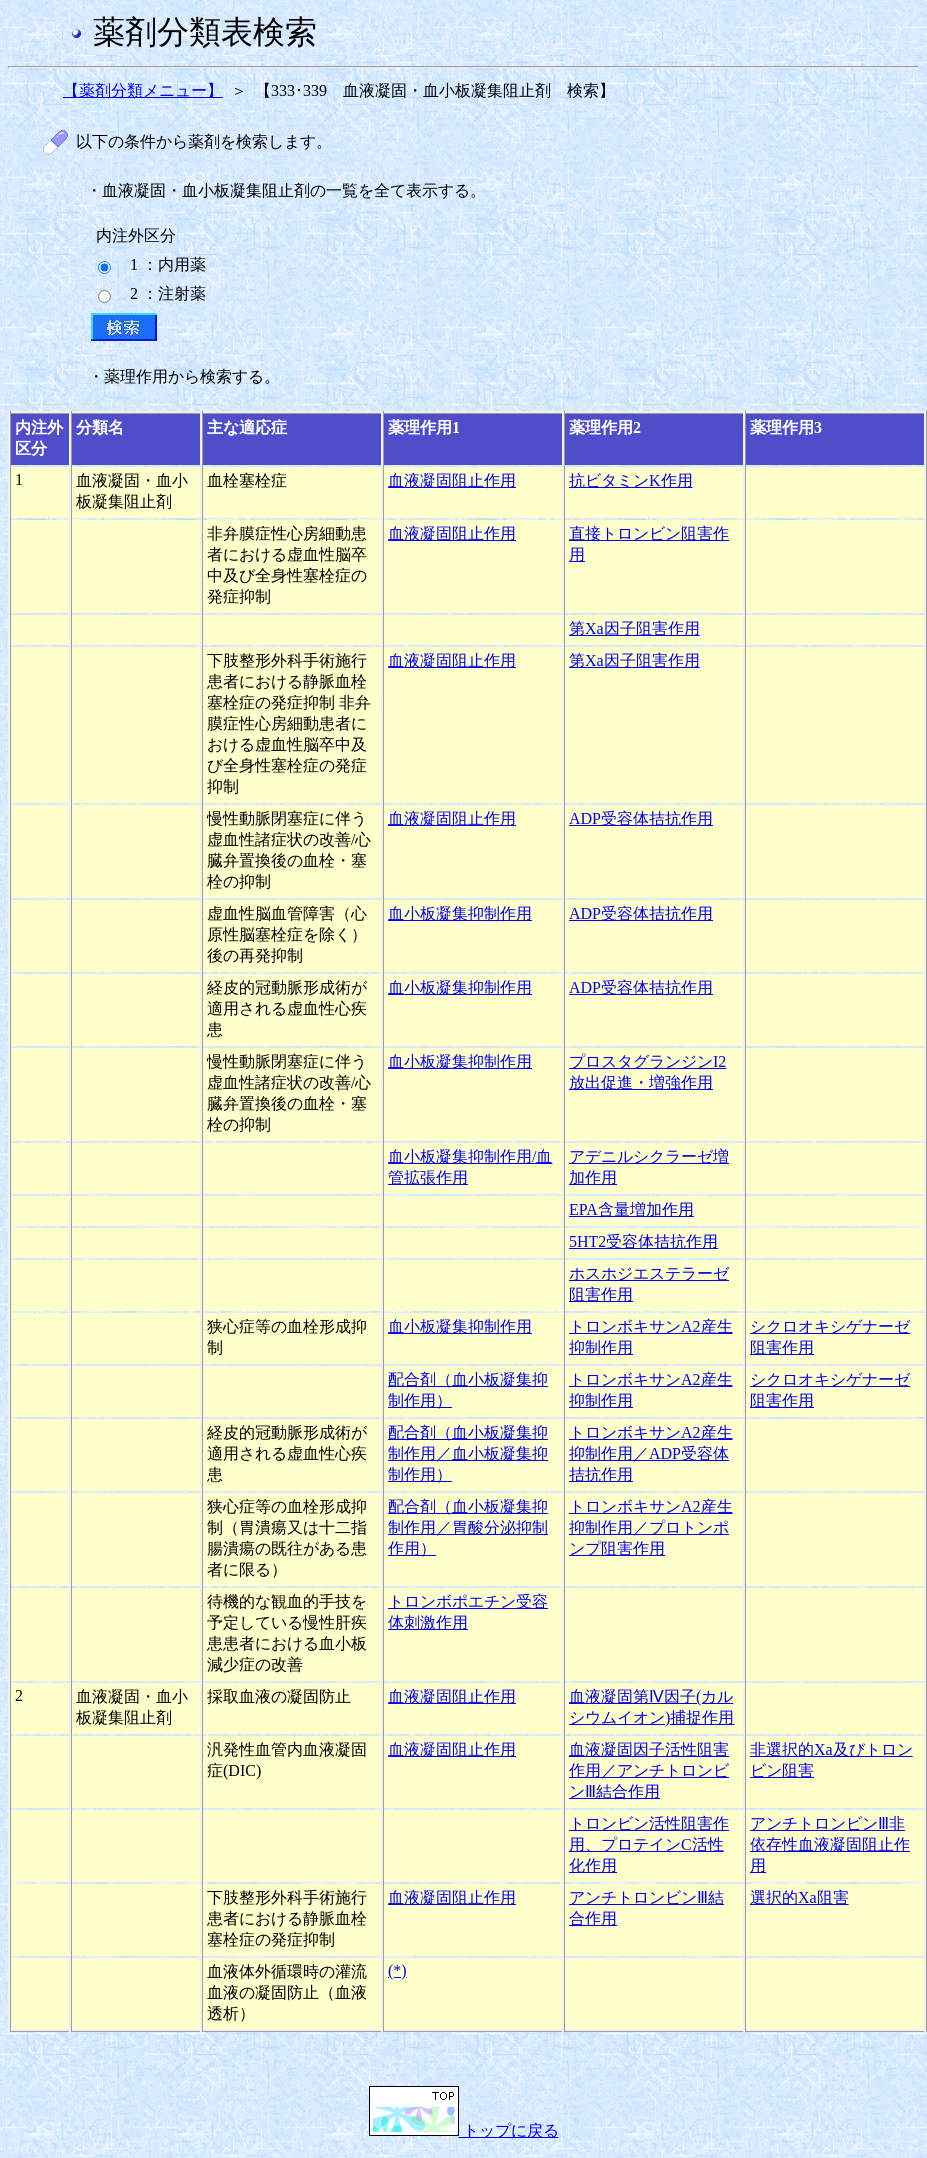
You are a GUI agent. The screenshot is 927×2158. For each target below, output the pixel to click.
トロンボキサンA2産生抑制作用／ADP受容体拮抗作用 (651, 1453)
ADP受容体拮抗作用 (641, 818)
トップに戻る (464, 2130)
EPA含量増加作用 (631, 1209)
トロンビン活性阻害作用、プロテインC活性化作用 (649, 1844)
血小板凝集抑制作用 (460, 913)
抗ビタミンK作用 (631, 480)
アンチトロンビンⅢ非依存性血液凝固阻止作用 (830, 1844)
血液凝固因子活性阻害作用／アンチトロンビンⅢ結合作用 (649, 1770)
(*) (397, 1970)
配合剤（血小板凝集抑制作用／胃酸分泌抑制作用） (468, 1527)
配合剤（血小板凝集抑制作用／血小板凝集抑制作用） (468, 1453)
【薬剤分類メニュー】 (143, 90)
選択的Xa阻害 (799, 1897)
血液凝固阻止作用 (452, 480)
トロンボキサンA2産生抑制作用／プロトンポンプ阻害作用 (651, 1527)
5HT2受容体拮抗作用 (643, 1241)
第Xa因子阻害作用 (634, 628)
